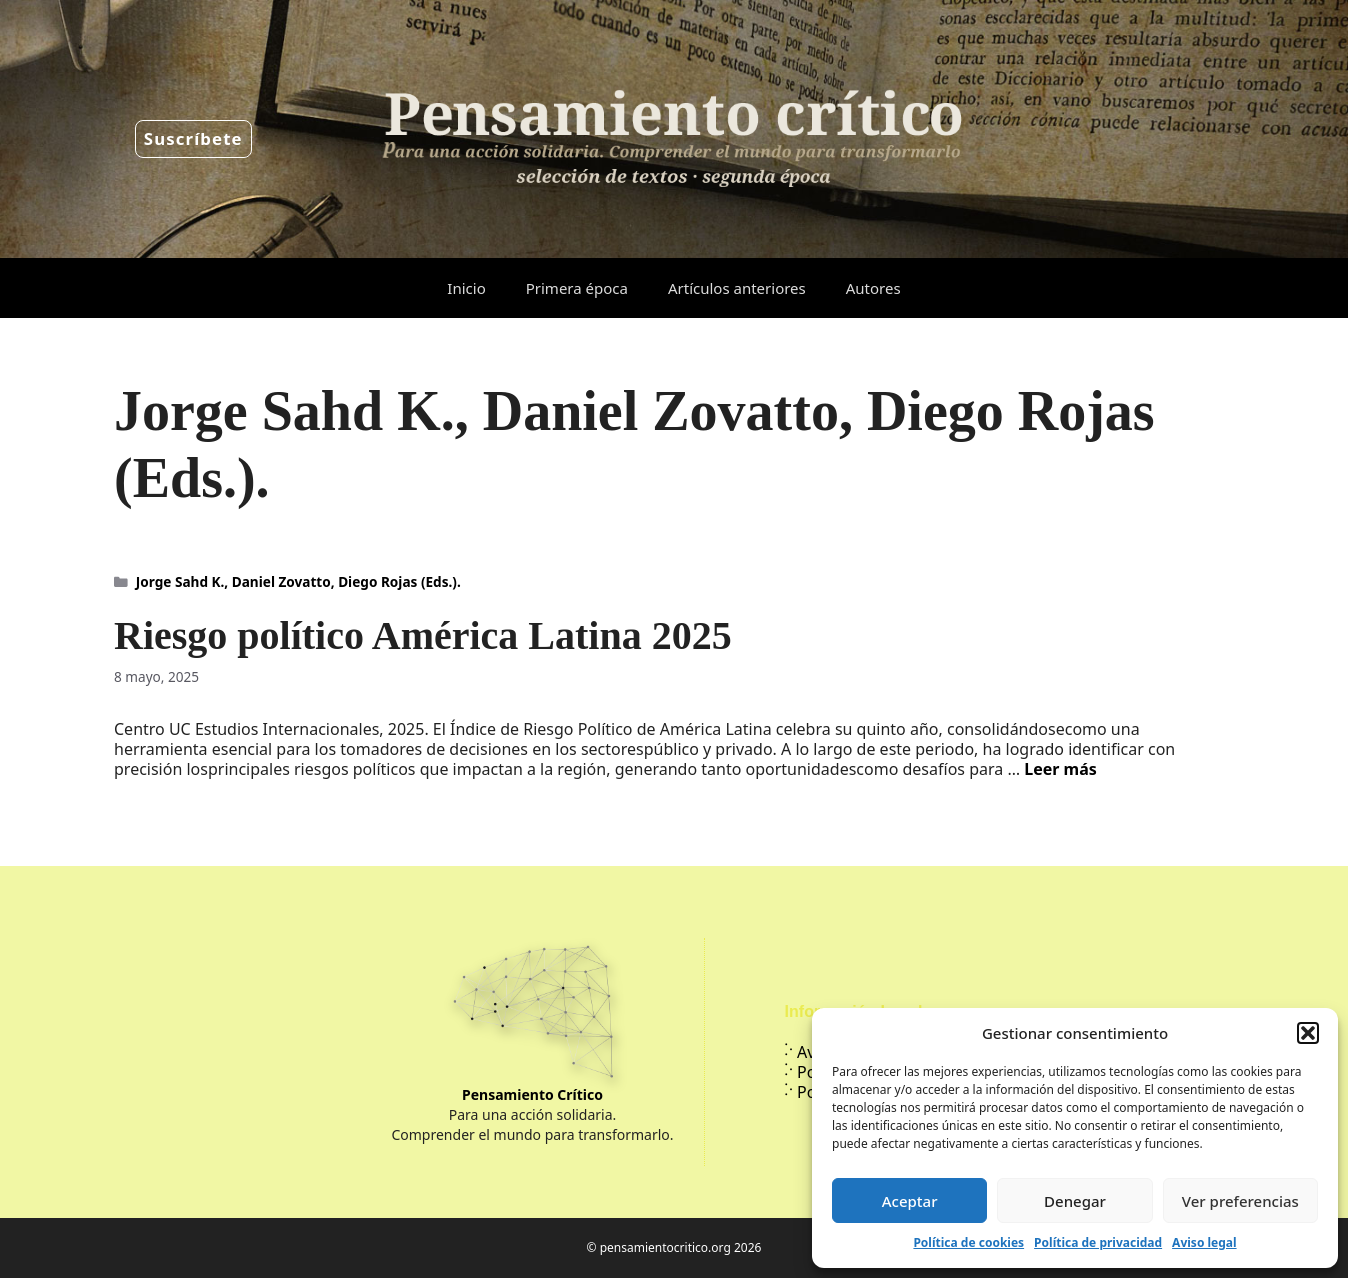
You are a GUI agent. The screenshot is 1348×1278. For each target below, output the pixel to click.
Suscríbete (193, 138)
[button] (1308, 1033)
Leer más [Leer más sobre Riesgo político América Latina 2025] (1060, 769)
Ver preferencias (1240, 1201)
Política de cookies (968, 1242)
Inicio (466, 288)
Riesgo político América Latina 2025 (423, 635)
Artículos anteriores (737, 288)
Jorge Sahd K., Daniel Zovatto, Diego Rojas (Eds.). (298, 581)
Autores (873, 288)
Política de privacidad (1098, 1242)
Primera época (577, 288)
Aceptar (910, 1201)
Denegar (1075, 1201)
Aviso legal (1204, 1242)
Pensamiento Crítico (532, 1094)
